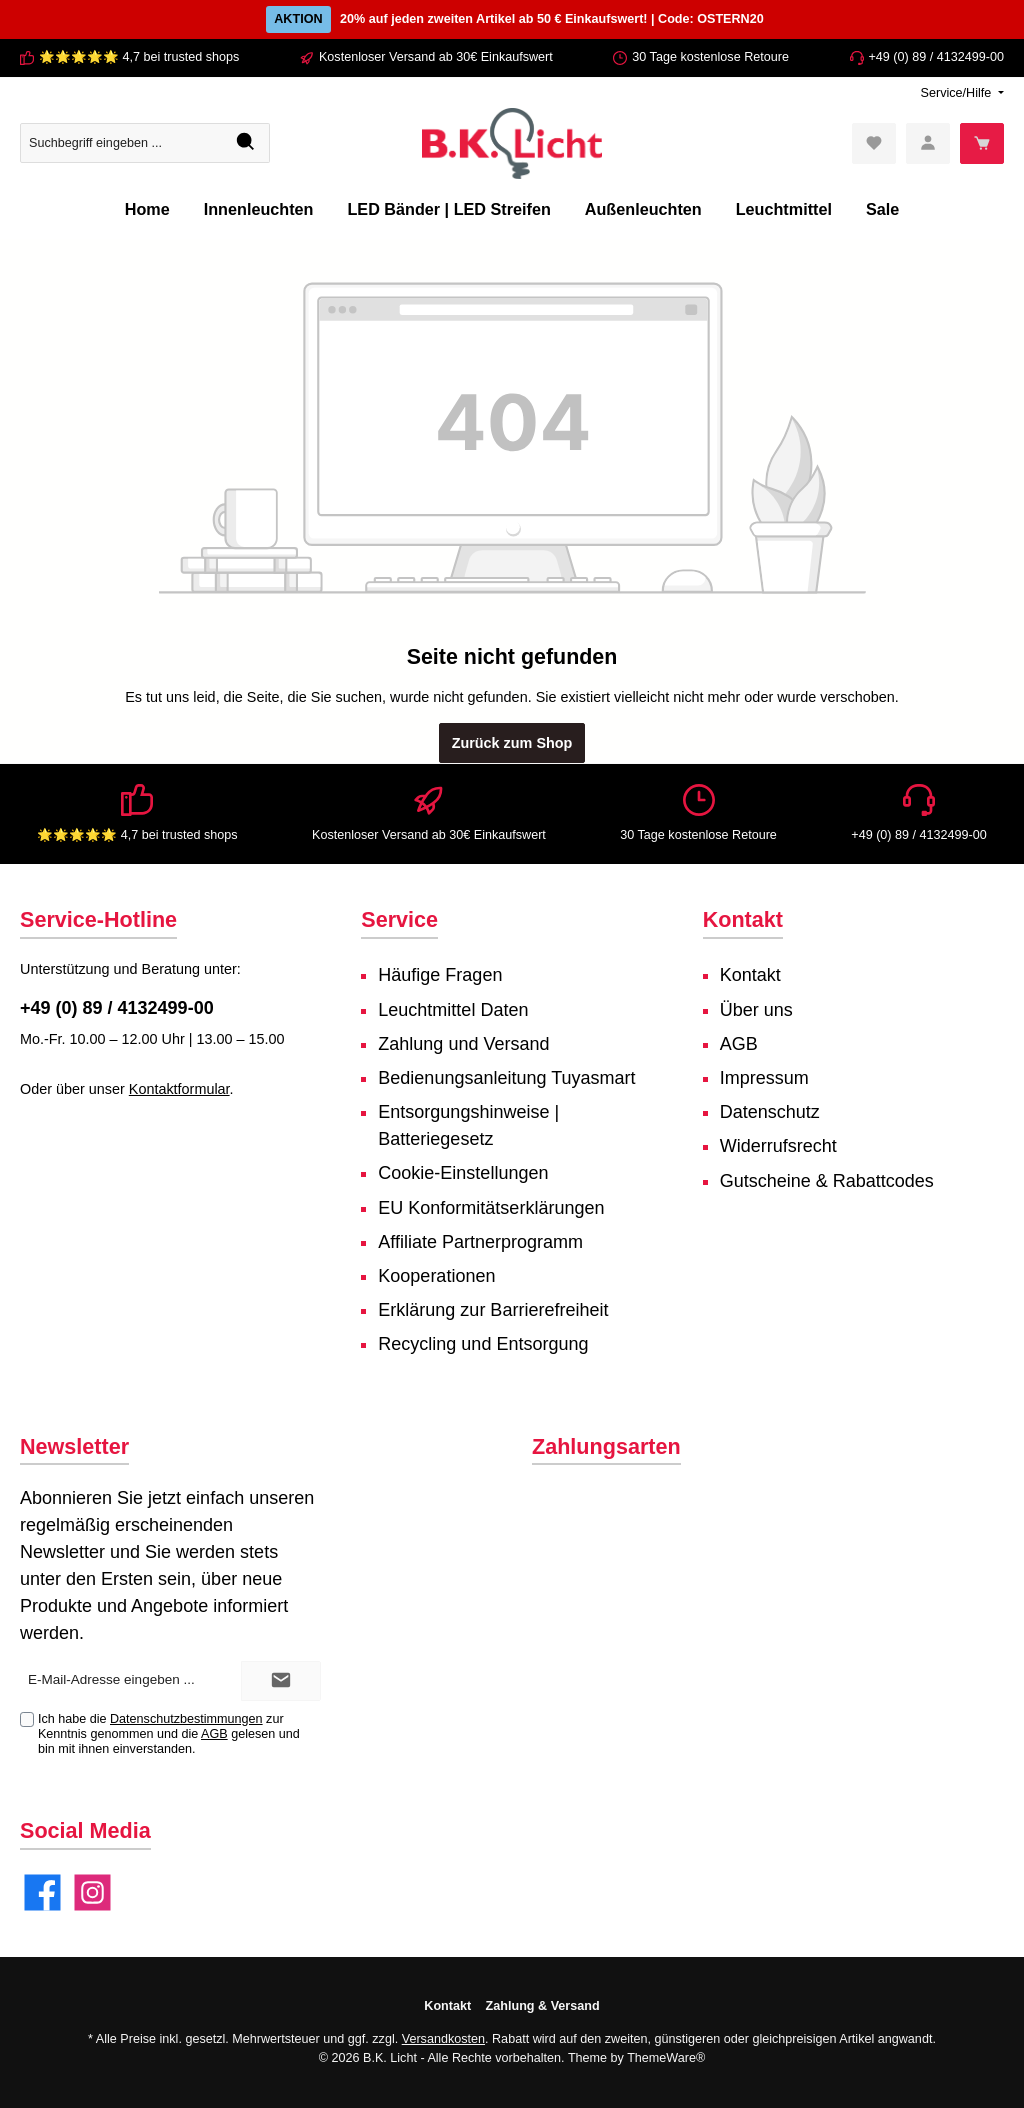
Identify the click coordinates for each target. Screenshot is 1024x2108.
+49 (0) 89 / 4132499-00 (937, 57)
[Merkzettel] (874, 143)
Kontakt (750, 975)
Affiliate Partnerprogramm (480, 1242)
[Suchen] (246, 143)
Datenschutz (770, 1112)
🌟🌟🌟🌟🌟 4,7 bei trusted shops (139, 57)
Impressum (764, 1078)
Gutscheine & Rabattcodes (827, 1181)
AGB (739, 1044)
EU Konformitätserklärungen (491, 1208)
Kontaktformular (179, 1089)
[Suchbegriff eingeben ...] (122, 143)
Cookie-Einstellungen (463, 1173)
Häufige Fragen (440, 975)
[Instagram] (92, 1892)
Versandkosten (443, 2039)
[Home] (147, 209)
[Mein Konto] (928, 143)
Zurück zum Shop (512, 743)
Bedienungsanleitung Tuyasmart (506, 1078)
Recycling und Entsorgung (483, 1344)
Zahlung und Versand (463, 1044)
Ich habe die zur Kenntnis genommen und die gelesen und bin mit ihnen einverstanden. (169, 1734)
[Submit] (281, 1681)
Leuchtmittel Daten (453, 1010)
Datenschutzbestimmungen (186, 1719)
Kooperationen (436, 1276)
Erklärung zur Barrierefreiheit (493, 1310)
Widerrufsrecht (778, 1146)
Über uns (756, 1010)
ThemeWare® (666, 2058)
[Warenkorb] (982, 143)
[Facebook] (42, 1892)
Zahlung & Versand (543, 2006)
